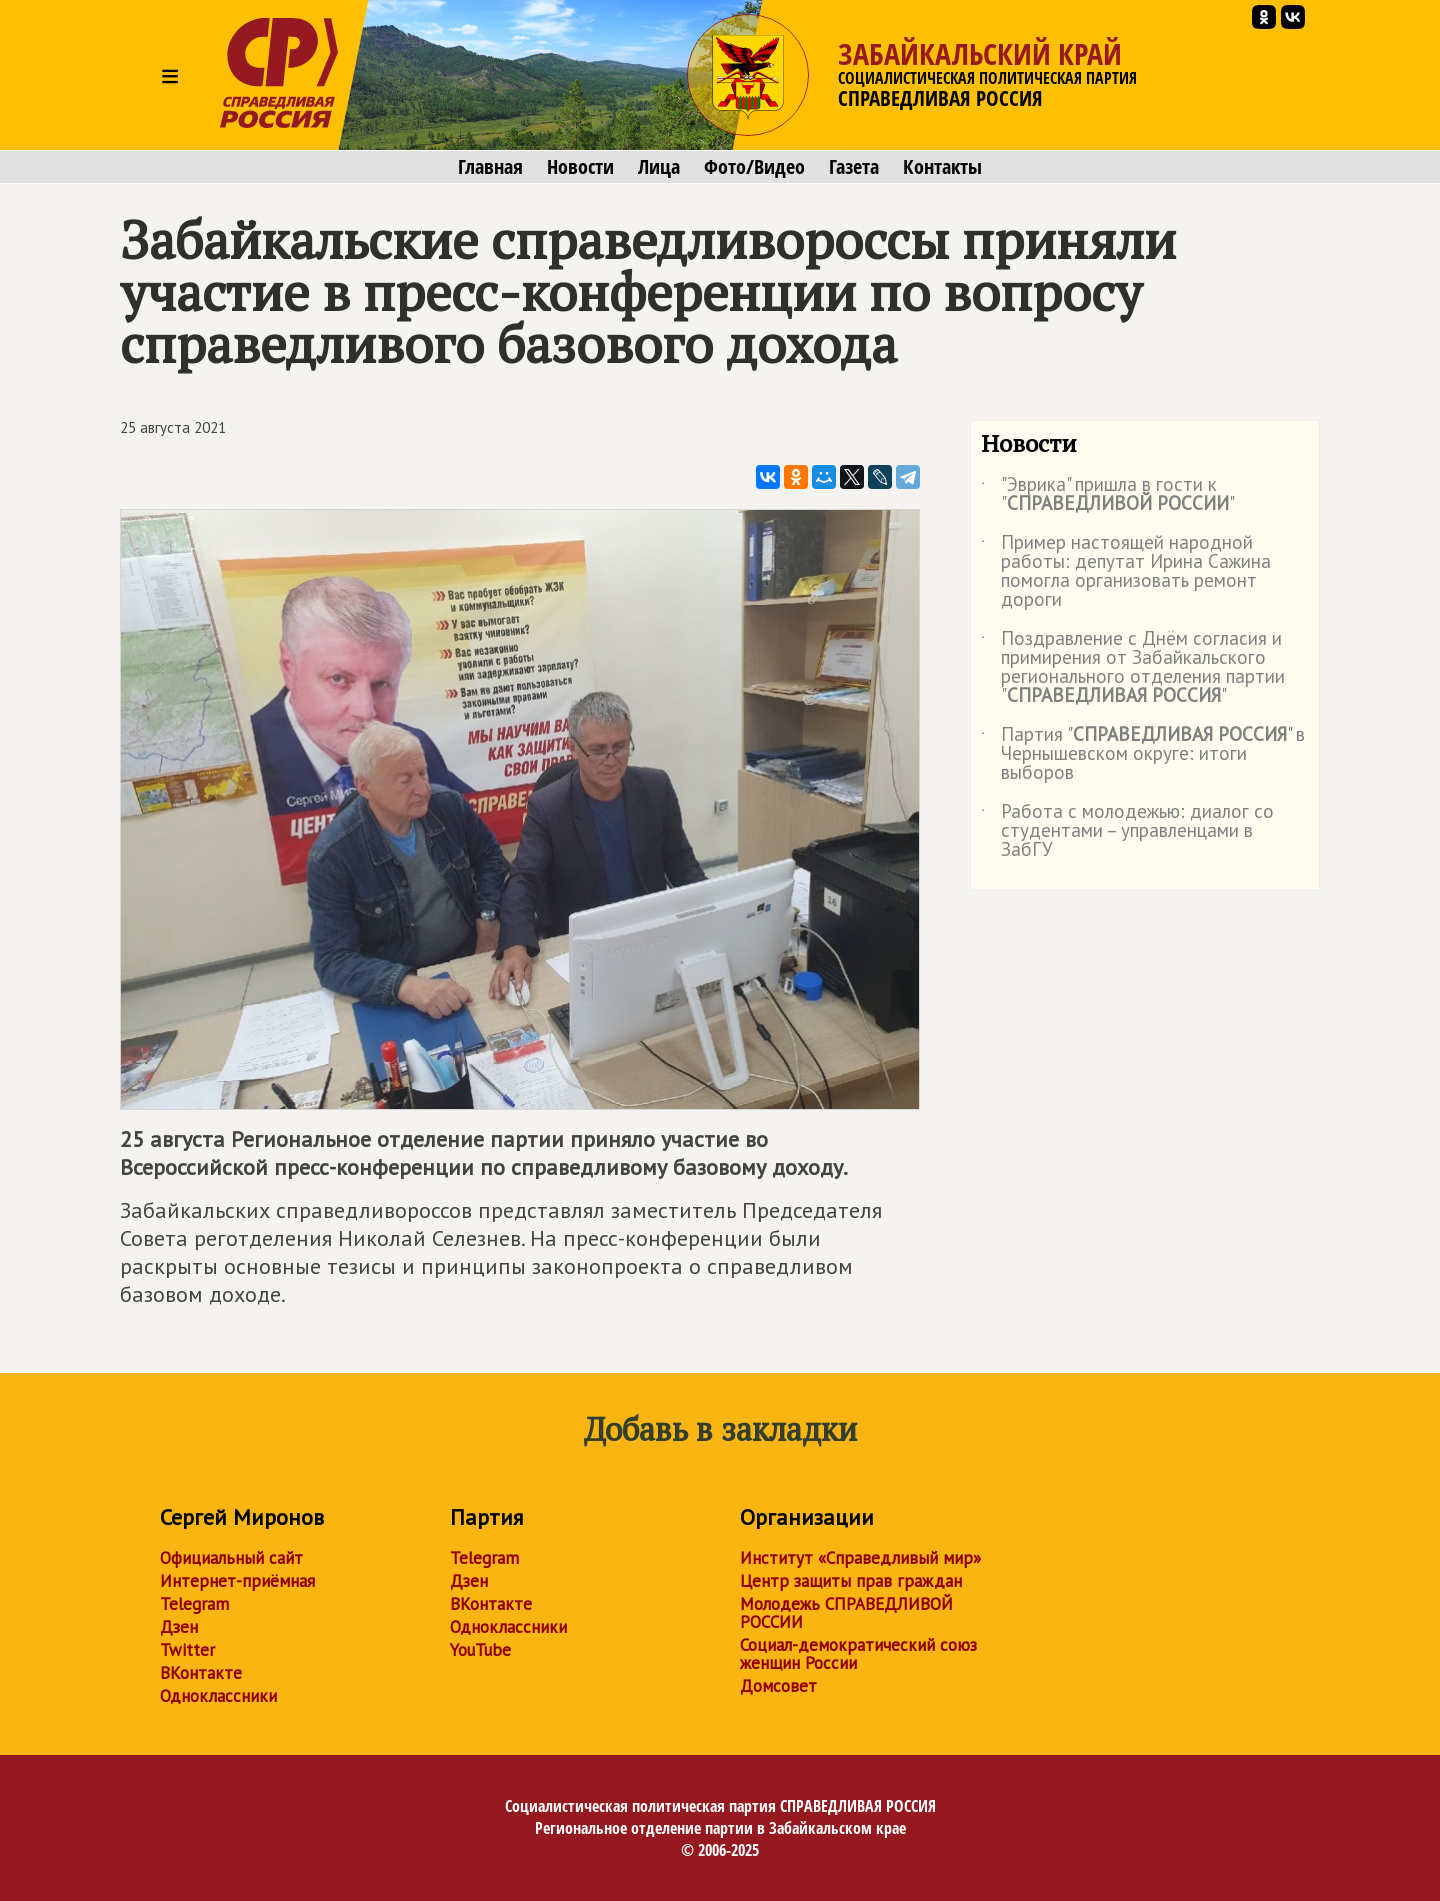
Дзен (179, 1627)
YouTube (480, 1650)
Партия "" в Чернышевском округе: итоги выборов (1143, 754)
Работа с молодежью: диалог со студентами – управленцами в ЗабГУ (1127, 831)
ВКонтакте (201, 1673)
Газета (854, 167)
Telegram (194, 1604)
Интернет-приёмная (237, 1581)
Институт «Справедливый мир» (860, 1558)
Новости (580, 167)
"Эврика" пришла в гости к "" (1108, 495)
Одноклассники (218, 1696)
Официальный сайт (231, 1558)
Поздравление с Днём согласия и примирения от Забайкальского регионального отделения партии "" (1133, 668)
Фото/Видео (754, 167)
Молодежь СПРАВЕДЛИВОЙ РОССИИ (846, 1613)
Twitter (187, 1650)
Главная (490, 167)
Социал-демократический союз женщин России (858, 1654)
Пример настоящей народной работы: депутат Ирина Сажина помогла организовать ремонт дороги (1126, 572)
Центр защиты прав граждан (851, 1581)
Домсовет (778, 1686)
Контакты (942, 167)
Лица (659, 167)
